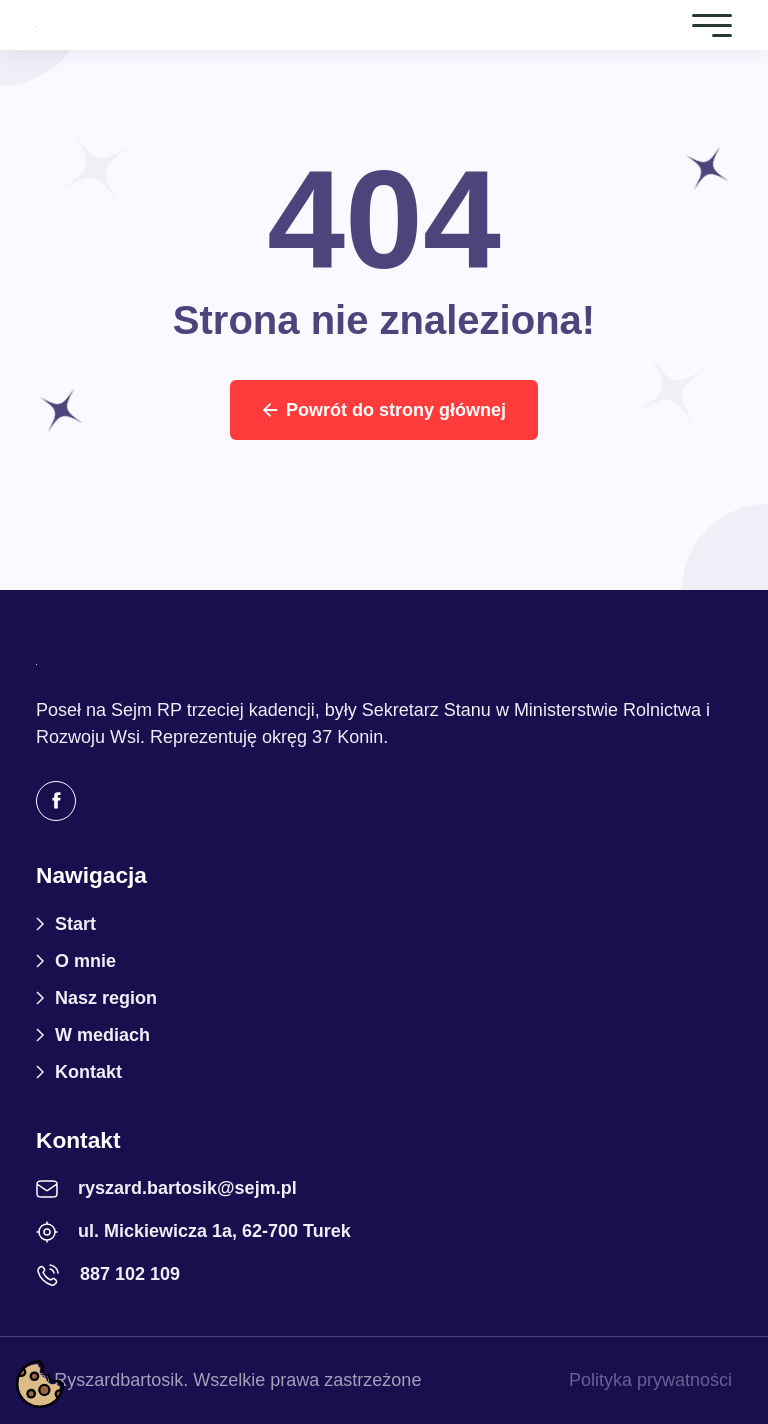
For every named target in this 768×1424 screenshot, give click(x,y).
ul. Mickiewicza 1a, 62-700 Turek (214, 1231)
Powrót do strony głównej (384, 410)
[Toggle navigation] (712, 24)
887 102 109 (130, 1274)
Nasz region (106, 998)
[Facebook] (56, 801)
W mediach (102, 1035)
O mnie (85, 961)
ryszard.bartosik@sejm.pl (187, 1188)
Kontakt (88, 1072)
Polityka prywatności (650, 1380)
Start (75, 924)
